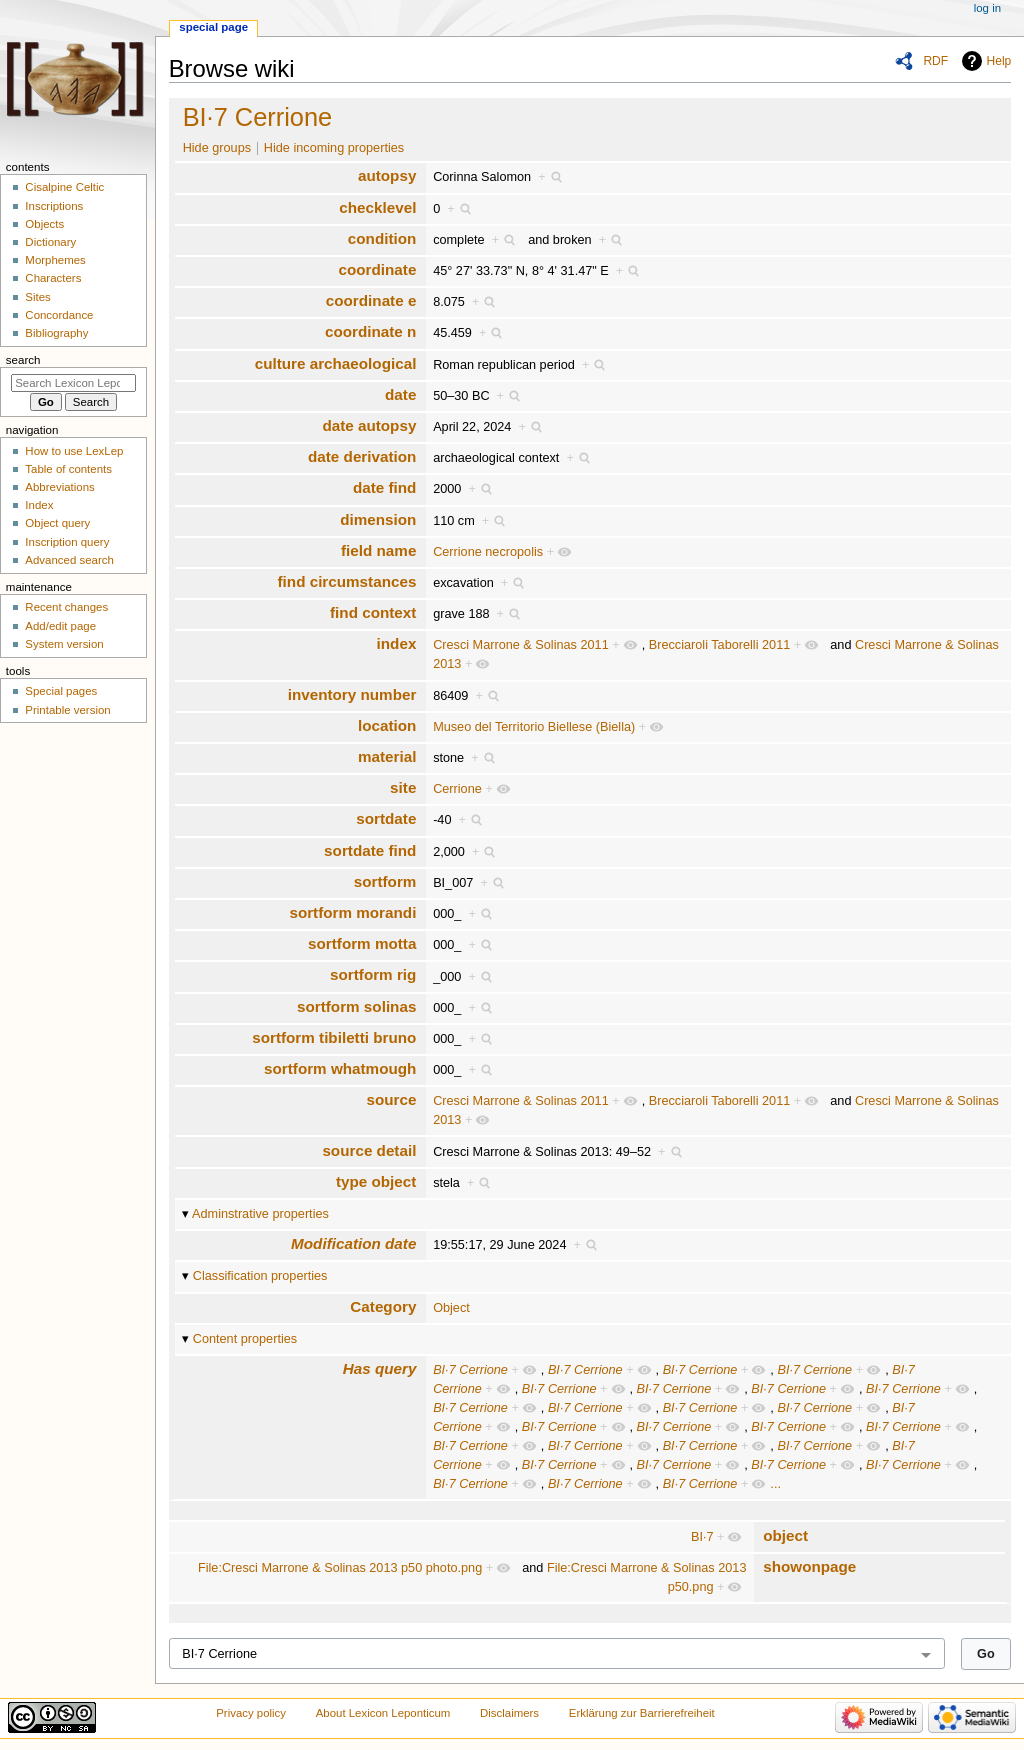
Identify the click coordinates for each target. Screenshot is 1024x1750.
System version (64, 644)
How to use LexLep (74, 451)
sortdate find (370, 850)
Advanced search (69, 560)
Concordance (59, 315)
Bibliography (56, 333)
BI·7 (702, 1537)
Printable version (67, 710)
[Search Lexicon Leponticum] (73, 383)
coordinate (377, 269)
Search (23, 360)
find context (373, 612)
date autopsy (369, 425)
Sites (37, 297)
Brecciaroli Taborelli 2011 (720, 645)
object (785, 1535)
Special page (213, 27)
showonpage (809, 1566)
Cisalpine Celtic (64, 187)
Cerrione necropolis (488, 552)
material (387, 756)
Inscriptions (54, 206)
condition (382, 238)
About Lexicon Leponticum (383, 1713)
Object (451, 1308)
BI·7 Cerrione (258, 117)
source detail (369, 1150)
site (403, 787)
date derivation (362, 456)
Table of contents (68, 469)
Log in (987, 8)
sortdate (386, 818)
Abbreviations (59, 487)
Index (39, 505)
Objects (44, 224)
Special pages (61, 691)
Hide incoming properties (334, 148)
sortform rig (373, 974)
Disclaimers (509, 1713)
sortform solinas (356, 1006)
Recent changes (66, 607)
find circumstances (347, 581)
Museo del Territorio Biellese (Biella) (534, 727)
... (775, 1484)
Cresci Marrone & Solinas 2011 (521, 645)
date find (384, 487)
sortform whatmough (340, 1068)
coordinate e (371, 300)
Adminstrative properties (260, 1214)
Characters (53, 278)
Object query (57, 523)
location (387, 725)
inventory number (352, 694)
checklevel (377, 207)
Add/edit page (60, 626)
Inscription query (67, 542)
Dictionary (50, 242)
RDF (935, 61)
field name (378, 550)
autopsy (387, 175)
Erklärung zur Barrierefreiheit (642, 1713)
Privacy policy (251, 1713)
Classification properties (260, 1276)
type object (376, 1181)
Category (383, 1306)
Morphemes (55, 260)
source (391, 1099)
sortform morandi (352, 912)
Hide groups (217, 148)
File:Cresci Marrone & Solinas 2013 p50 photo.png (340, 1568)
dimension (378, 519)
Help (999, 61)
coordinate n (370, 331)
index (397, 643)
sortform (385, 881)
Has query (380, 1368)
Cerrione (457, 789)
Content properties (245, 1339)
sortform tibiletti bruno (334, 1037)
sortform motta (362, 943)
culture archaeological (336, 363)
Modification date (353, 1243)
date (400, 394)
